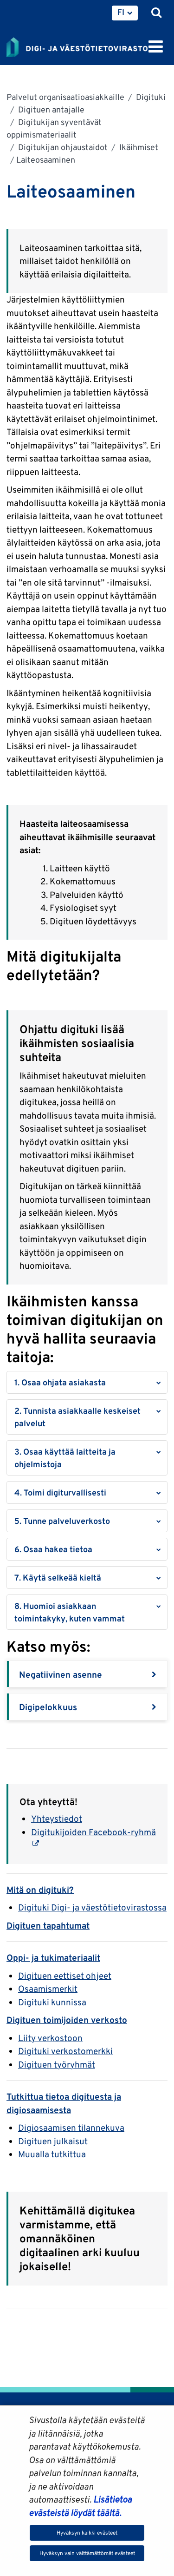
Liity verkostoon (50, 2037)
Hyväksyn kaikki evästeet (87, 2532)
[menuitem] (125, 13)
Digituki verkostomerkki (65, 2050)
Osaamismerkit (47, 1988)
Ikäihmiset (137, 147)
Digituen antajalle (50, 109)
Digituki (150, 97)
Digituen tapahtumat (48, 1925)
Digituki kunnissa (52, 2002)
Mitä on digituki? (40, 1889)
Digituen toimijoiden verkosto (66, 2019)
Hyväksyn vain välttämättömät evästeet (87, 2553)
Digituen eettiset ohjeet (64, 1975)
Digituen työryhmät (56, 2064)
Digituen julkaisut (53, 2141)
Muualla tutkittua (52, 2154)
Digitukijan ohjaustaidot (62, 147)
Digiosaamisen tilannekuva (71, 2127)
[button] (87, 1382)
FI (120, 12)
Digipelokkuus (48, 1707)
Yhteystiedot (56, 1818)
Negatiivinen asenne (60, 1674)
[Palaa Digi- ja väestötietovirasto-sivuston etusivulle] (77, 45)
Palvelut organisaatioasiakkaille (65, 97)
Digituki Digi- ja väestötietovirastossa (92, 1907)
